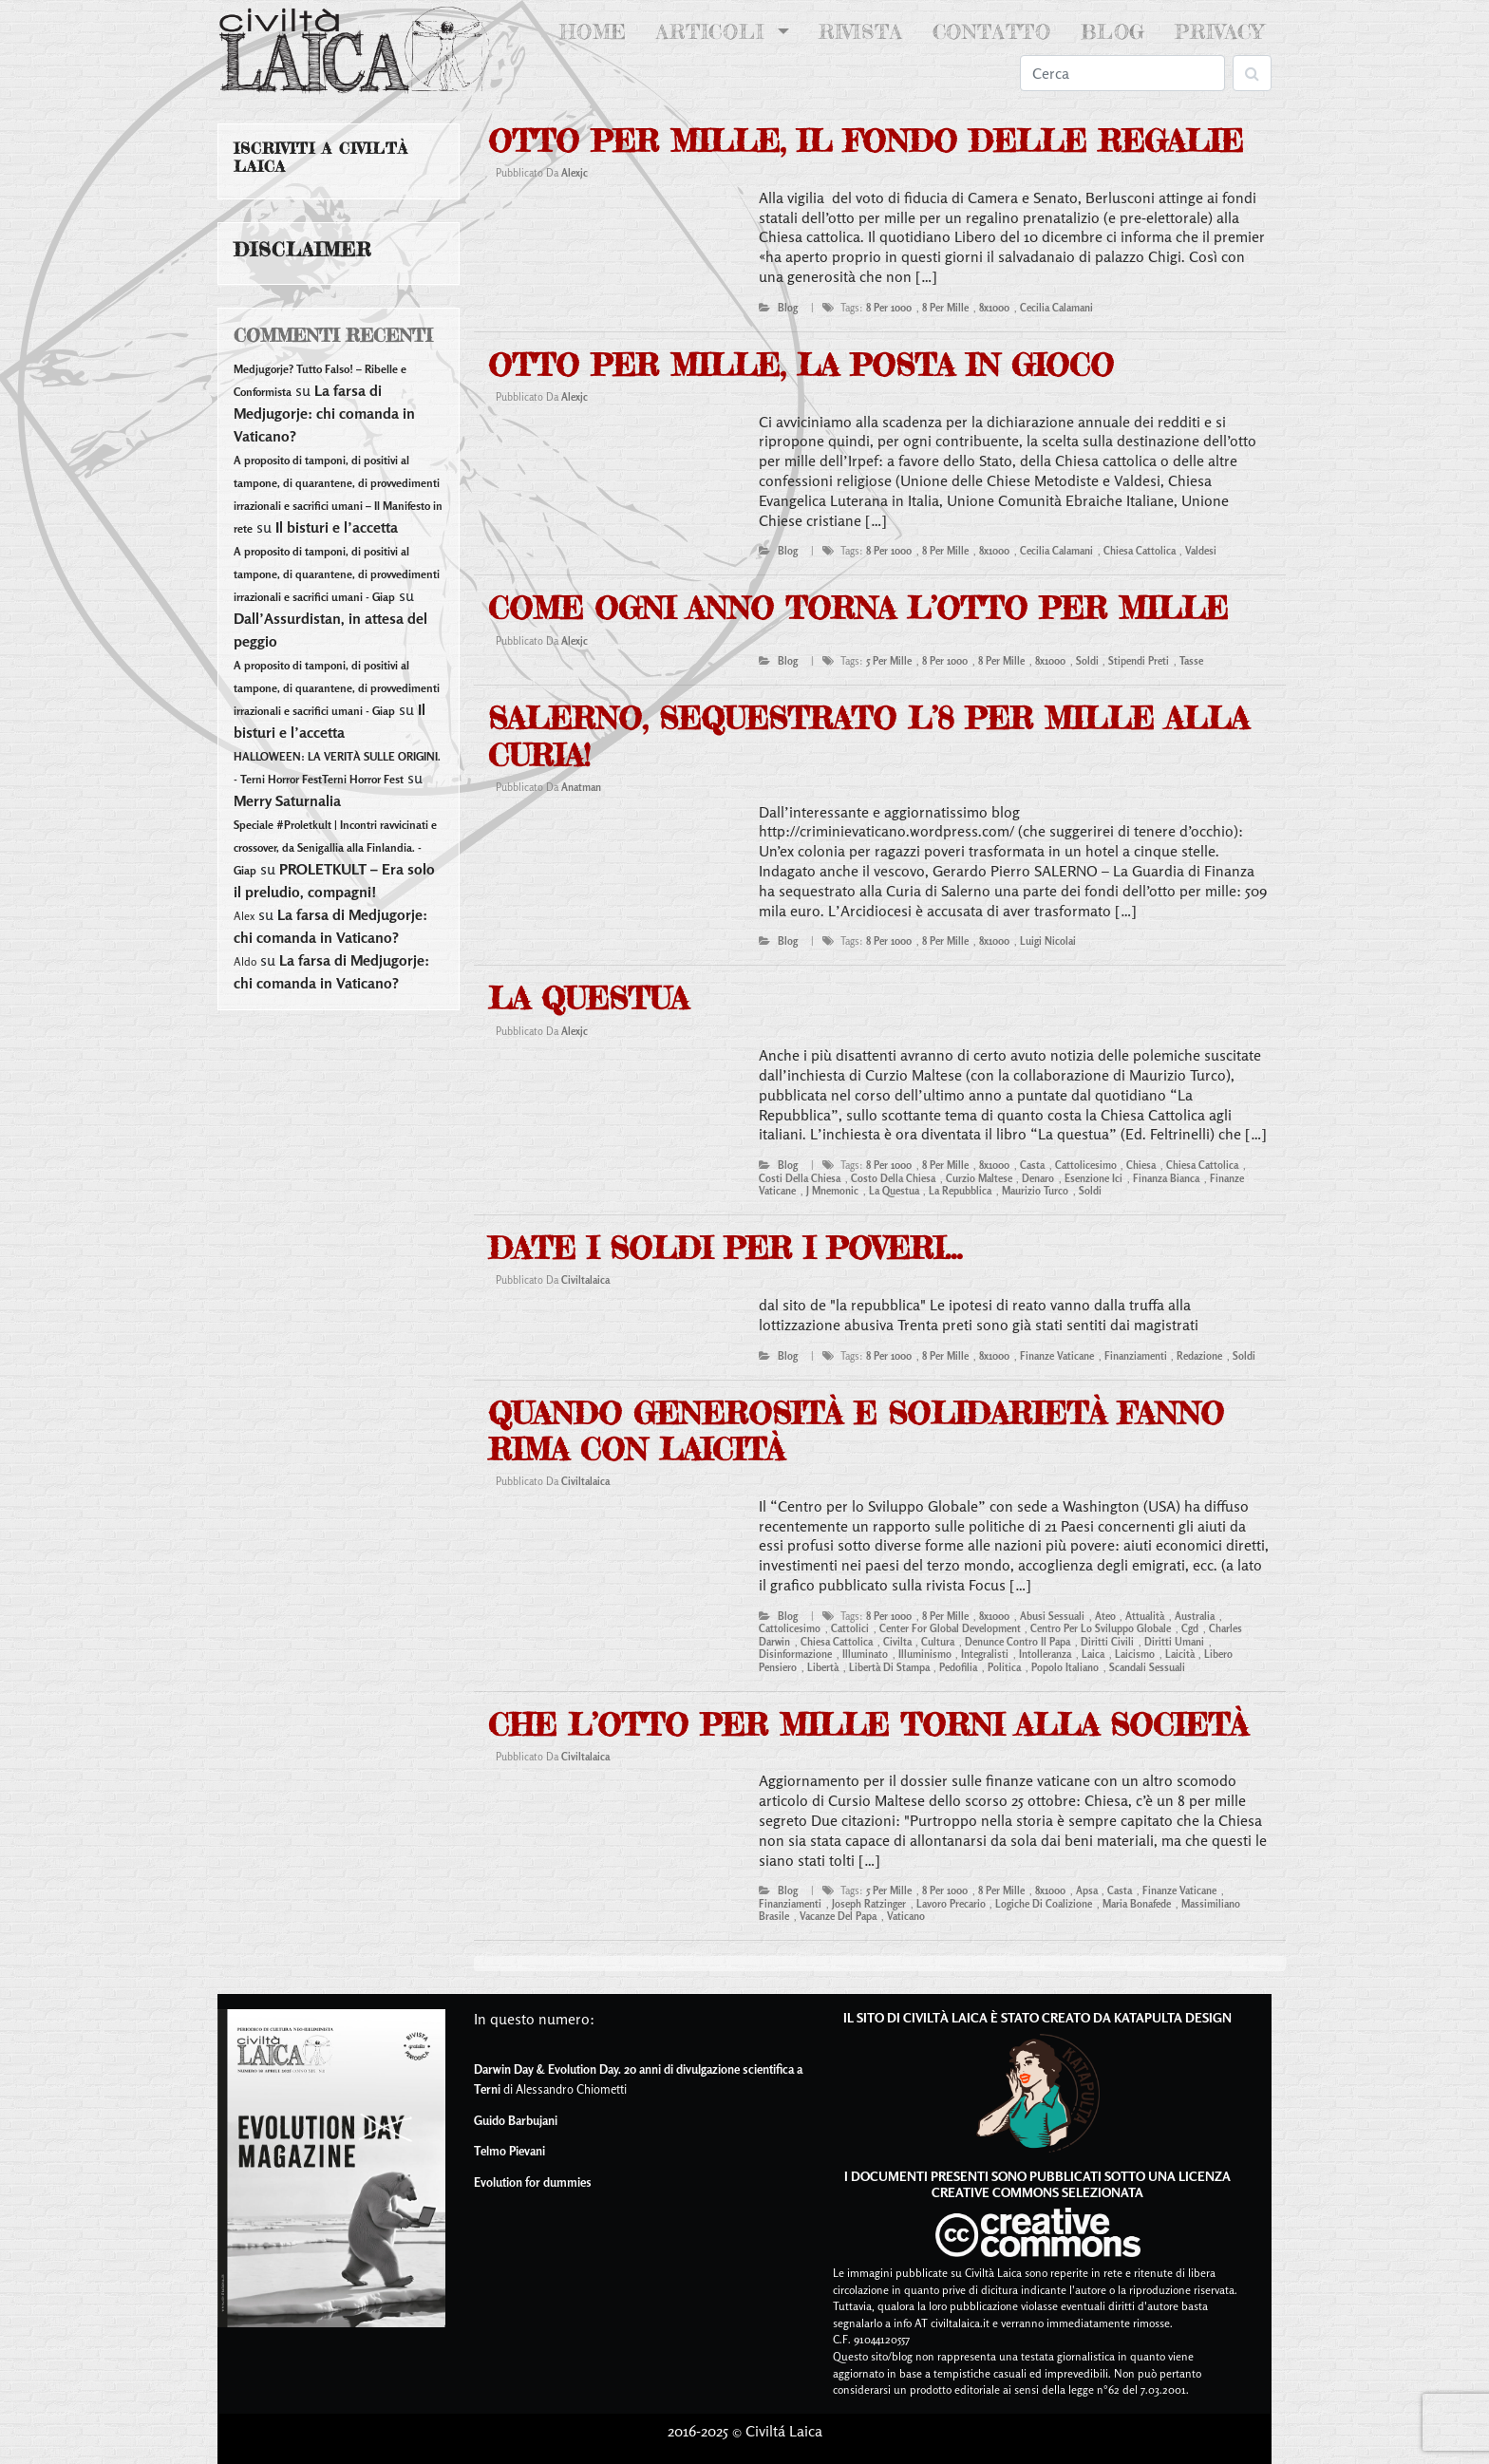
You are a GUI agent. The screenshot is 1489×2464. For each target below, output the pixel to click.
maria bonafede (1137, 1903)
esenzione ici (1093, 1178)
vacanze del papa (838, 1916)
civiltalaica (585, 1280)
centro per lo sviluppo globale (1100, 1628)
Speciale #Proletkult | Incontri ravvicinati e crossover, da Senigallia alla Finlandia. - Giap (335, 847)
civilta (897, 1641)
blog (788, 307)
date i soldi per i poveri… (725, 1248)
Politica (1004, 1667)
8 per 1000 (889, 307)
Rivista (861, 32)
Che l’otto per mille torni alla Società (868, 1724)
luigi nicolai (1048, 941)
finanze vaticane (1057, 1356)
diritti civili (1107, 1641)
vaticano (906, 1916)
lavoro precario (951, 1903)
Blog (1113, 32)
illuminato (865, 1654)
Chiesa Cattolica (1139, 550)
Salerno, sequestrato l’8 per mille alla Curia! (868, 736)
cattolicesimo (1086, 1165)
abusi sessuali (1052, 1616)
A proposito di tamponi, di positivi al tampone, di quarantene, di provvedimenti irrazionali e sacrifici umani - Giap (337, 574)
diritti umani (1174, 1641)
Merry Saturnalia (287, 800)
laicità (1180, 1654)
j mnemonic (832, 1190)
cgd (1189, 1628)
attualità (1144, 1616)
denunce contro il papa (1017, 1641)
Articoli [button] (714, 32)
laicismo (1135, 1654)
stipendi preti (1138, 661)
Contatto (992, 32)
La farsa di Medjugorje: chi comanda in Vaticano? (324, 413)
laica (1093, 1654)
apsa (1087, 1890)
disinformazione (795, 1654)
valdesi (1200, 550)
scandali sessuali (1147, 1667)
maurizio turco (1035, 1190)
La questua (588, 998)
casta (1032, 1165)
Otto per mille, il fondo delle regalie (865, 141)
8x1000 (994, 307)
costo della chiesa (893, 1178)
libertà (823, 1667)
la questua (894, 1190)
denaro (1038, 1178)
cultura (937, 1641)
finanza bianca (1166, 1178)
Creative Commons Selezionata (1037, 2192)
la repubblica (960, 1190)
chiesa (1141, 1165)
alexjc (574, 172)
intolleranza (1045, 1654)
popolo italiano (1065, 1667)
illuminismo (925, 1654)
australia (1195, 1616)
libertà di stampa (889, 1667)
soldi (1087, 661)
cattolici (850, 1628)
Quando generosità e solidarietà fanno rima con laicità (856, 1431)
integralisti (984, 1654)
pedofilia (958, 1667)
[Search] (1122, 73)
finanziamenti (1135, 1356)
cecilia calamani (1056, 307)
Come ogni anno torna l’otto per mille (858, 608)
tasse (1191, 661)
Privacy (1219, 32)
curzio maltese (979, 1178)
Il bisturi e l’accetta (336, 526)
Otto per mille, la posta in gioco (801, 365)
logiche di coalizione (1043, 1903)
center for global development (950, 1628)
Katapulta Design (1173, 2017)
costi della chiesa (799, 1178)
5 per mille (889, 661)
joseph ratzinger (869, 1903)
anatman (581, 787)
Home (596, 30)
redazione (1199, 1356)
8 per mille (945, 307)
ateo (1105, 1616)
